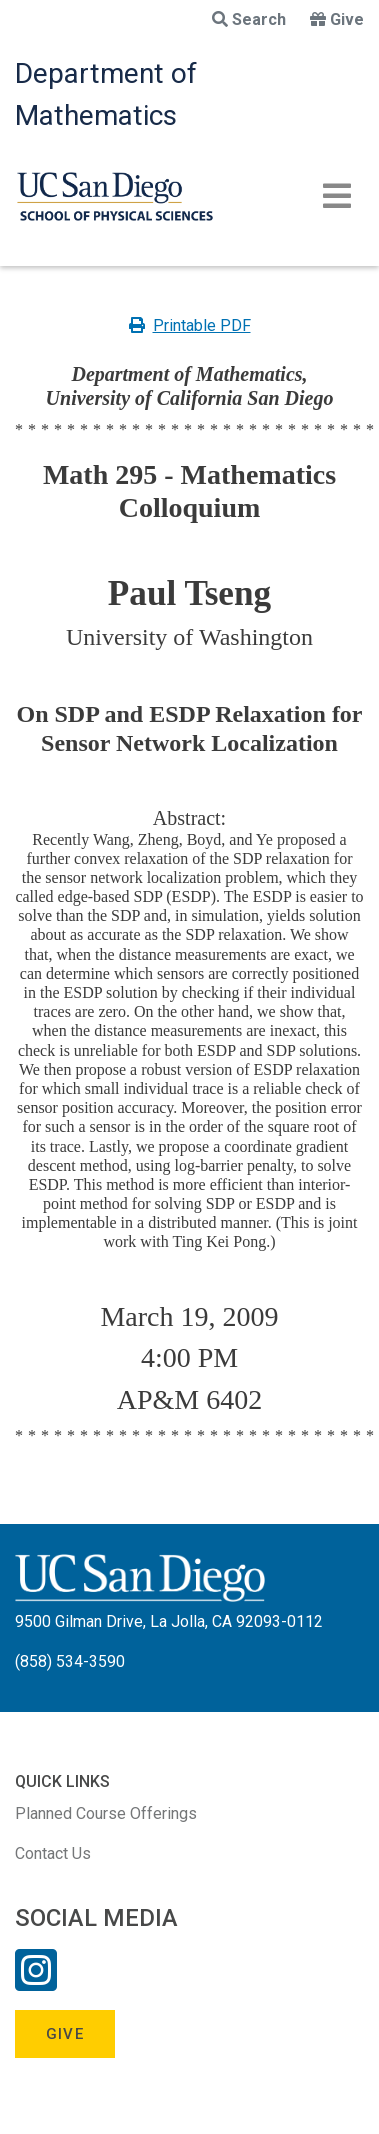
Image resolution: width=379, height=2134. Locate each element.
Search (249, 19)
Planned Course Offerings (106, 1813)
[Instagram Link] (36, 1983)
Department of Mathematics (106, 94)
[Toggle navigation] (337, 196)
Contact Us (53, 1853)
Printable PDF (190, 325)
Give (337, 19)
